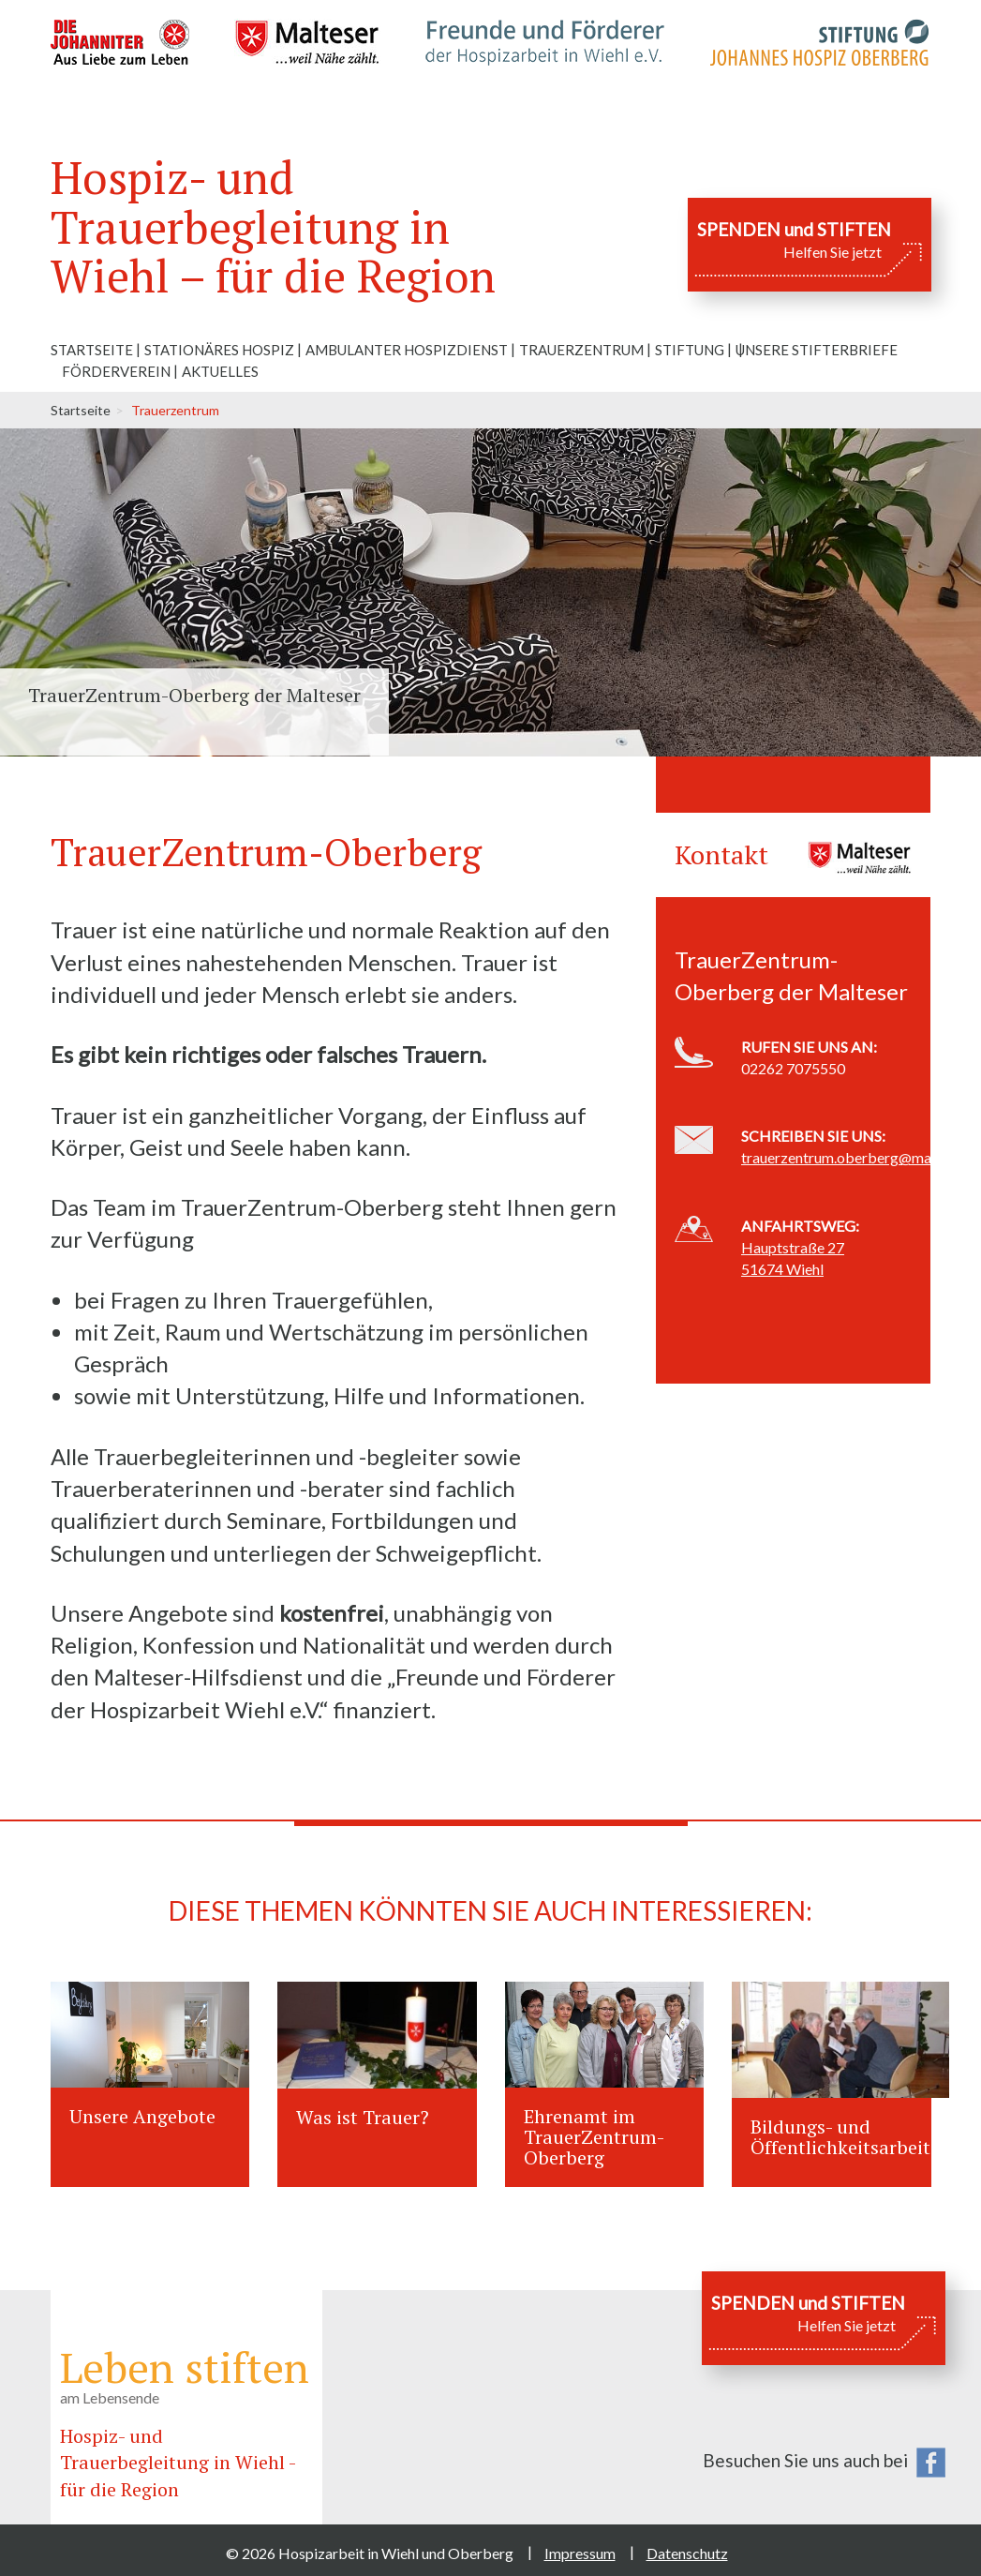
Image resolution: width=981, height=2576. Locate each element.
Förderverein (116, 371)
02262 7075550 (793, 1068)
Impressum (580, 2553)
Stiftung (689, 349)
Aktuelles (220, 371)
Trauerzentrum (581, 349)
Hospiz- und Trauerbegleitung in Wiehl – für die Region (273, 227)
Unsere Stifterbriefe (817, 349)
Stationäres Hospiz (219, 349)
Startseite (92, 349)
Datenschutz (687, 2553)
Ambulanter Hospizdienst (406, 349)
